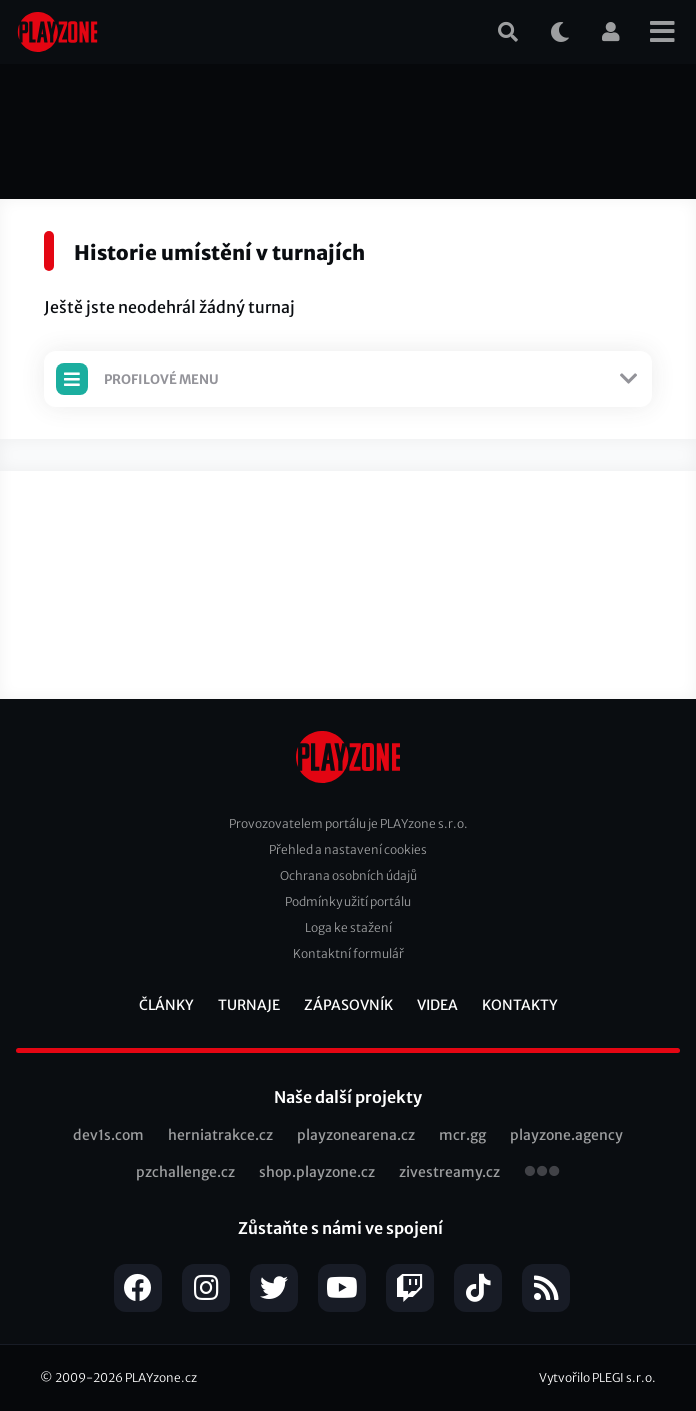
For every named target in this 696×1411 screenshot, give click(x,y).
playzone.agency (566, 1135)
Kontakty (520, 1005)
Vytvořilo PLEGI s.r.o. (597, 1377)
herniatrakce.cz (220, 1135)
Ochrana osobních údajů (348, 875)
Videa (437, 1005)
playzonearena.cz (356, 1135)
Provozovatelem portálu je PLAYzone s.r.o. (348, 823)
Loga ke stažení (348, 927)
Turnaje (249, 1005)
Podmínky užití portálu (348, 901)
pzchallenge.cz (185, 1172)
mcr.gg (462, 1135)
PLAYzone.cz (161, 1377)
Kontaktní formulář (348, 953)
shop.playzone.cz (317, 1172)
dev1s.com (108, 1135)
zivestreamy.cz (449, 1172)
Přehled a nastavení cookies (348, 849)
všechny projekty (542, 1173)
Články (166, 1005)
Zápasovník (348, 1005)
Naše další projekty (348, 1097)
